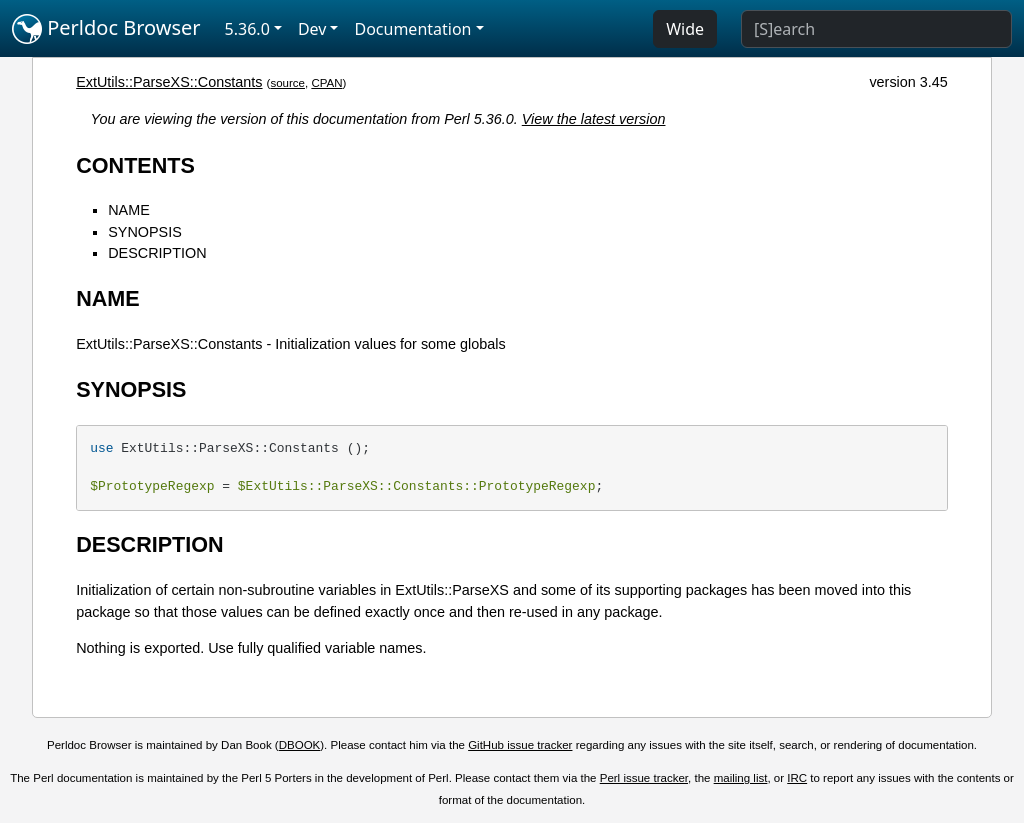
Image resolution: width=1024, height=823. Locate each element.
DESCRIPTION (157, 253)
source (287, 83)
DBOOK (300, 745)
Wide (685, 29)
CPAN (326, 83)
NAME (129, 210)
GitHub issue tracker (520, 745)
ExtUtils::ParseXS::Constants (169, 82)
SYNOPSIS (145, 232)
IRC (797, 778)
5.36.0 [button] (247, 29)
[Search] (876, 29)
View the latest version (594, 119)
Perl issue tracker (644, 778)
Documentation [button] (412, 29)
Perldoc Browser (106, 29)
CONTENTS (135, 165)
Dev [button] (312, 29)
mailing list (741, 778)
